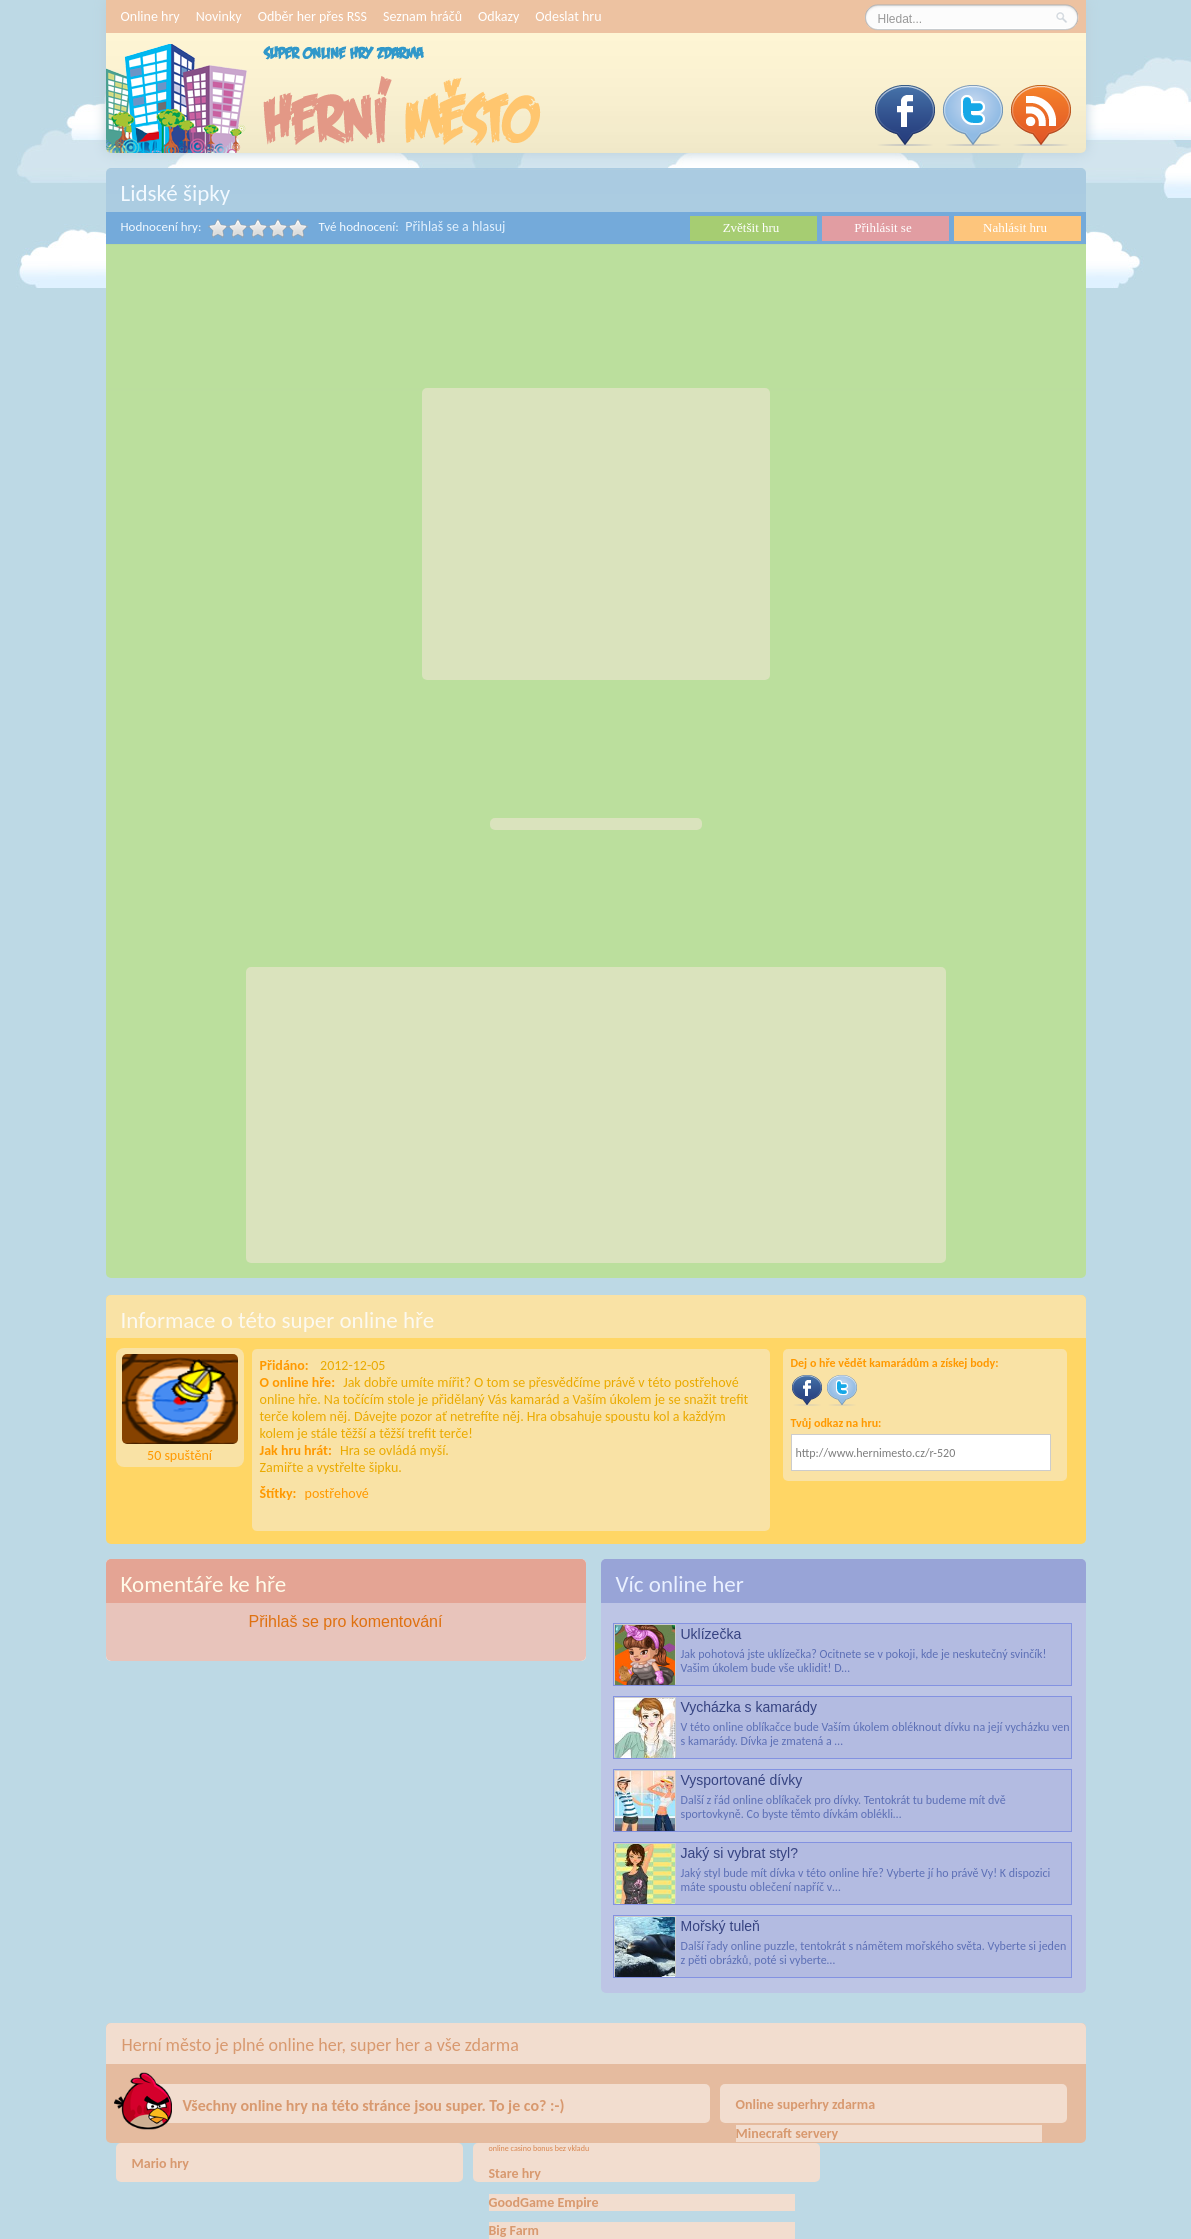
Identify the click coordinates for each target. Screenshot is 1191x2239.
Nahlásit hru (1015, 227)
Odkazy (498, 16)
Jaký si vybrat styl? (739, 1853)
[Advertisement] (596, 534)
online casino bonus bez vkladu (539, 2148)
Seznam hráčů (422, 16)
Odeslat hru (568, 16)
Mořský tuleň (720, 1926)
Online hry (150, 16)
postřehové (337, 1493)
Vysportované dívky (742, 1780)
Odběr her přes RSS (312, 16)
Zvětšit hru (751, 227)
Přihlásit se (882, 227)
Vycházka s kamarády (749, 1707)
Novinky (219, 16)
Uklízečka (711, 1634)
